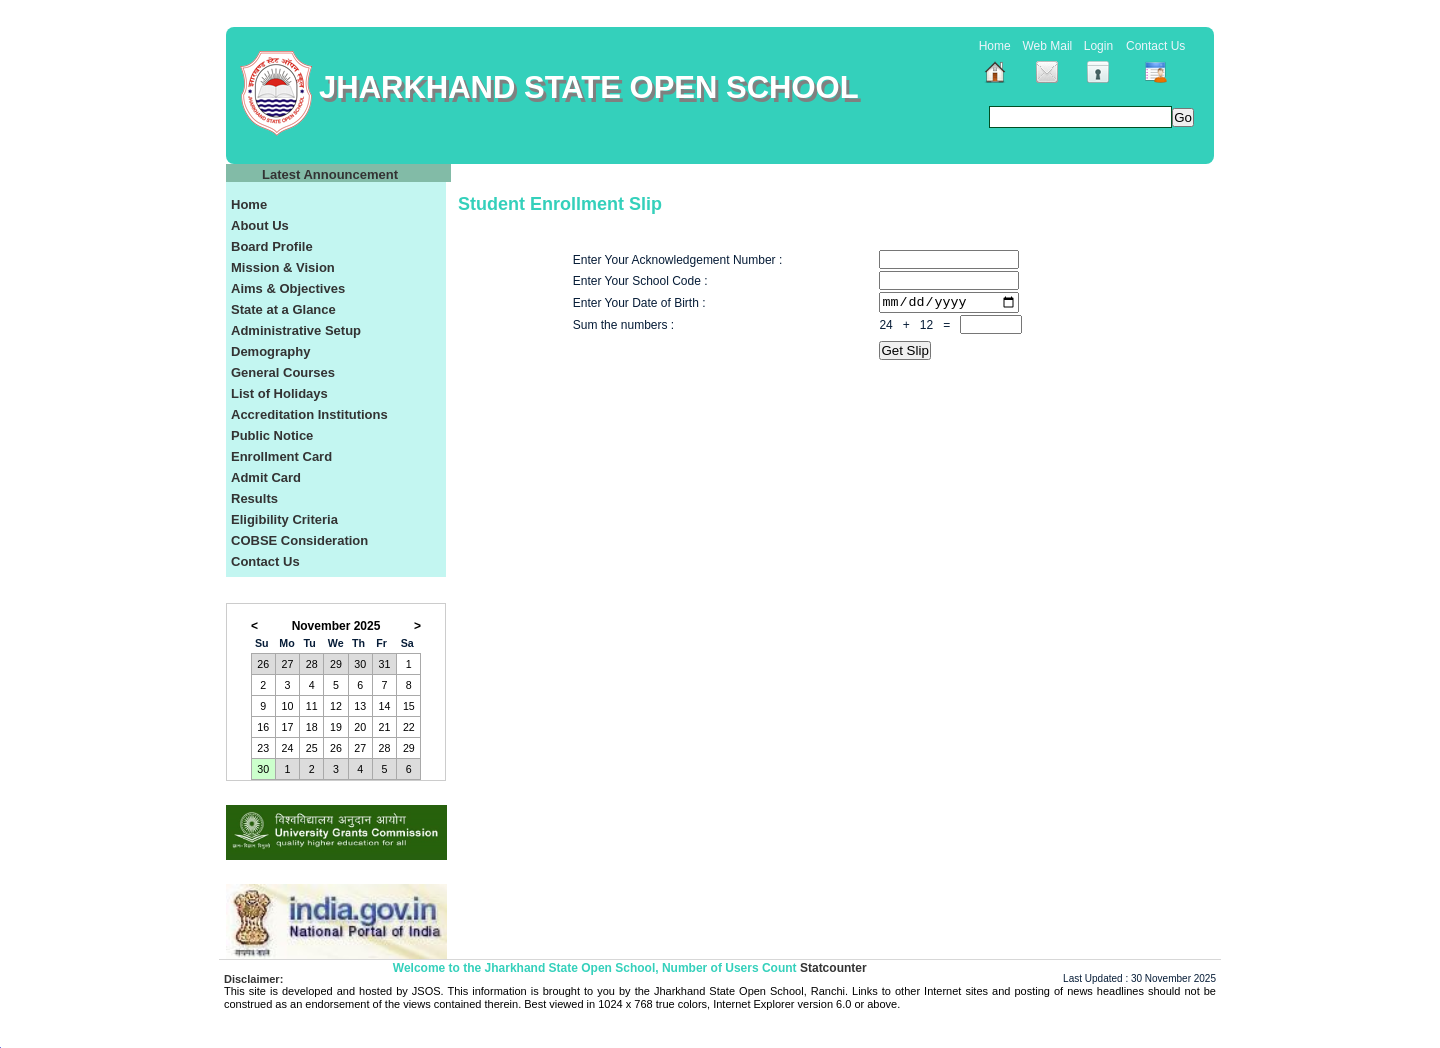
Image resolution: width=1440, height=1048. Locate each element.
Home (995, 46)
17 (287, 727)
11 (312, 706)
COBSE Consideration (299, 540)
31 (385, 664)
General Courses (283, 372)
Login (1098, 46)
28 (312, 664)
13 (360, 706)
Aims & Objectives (288, 288)
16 (263, 727)
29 (336, 664)
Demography (270, 351)
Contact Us (1155, 46)
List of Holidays (279, 393)
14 (385, 706)
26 (263, 664)
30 (360, 664)
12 (336, 706)
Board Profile (272, 246)
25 (312, 748)
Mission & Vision (283, 267)
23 (263, 748)
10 (287, 706)
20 (360, 727)
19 (336, 727)
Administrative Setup (296, 330)
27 (287, 664)
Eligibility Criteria (284, 519)
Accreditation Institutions (309, 414)
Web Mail (1047, 46)
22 (409, 727)
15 (409, 706)
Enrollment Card (281, 456)
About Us (260, 225)
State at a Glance (283, 309)
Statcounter (833, 968)
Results (254, 498)
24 (287, 748)
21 (385, 727)
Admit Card (266, 477)
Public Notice (272, 435)
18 (312, 727)
